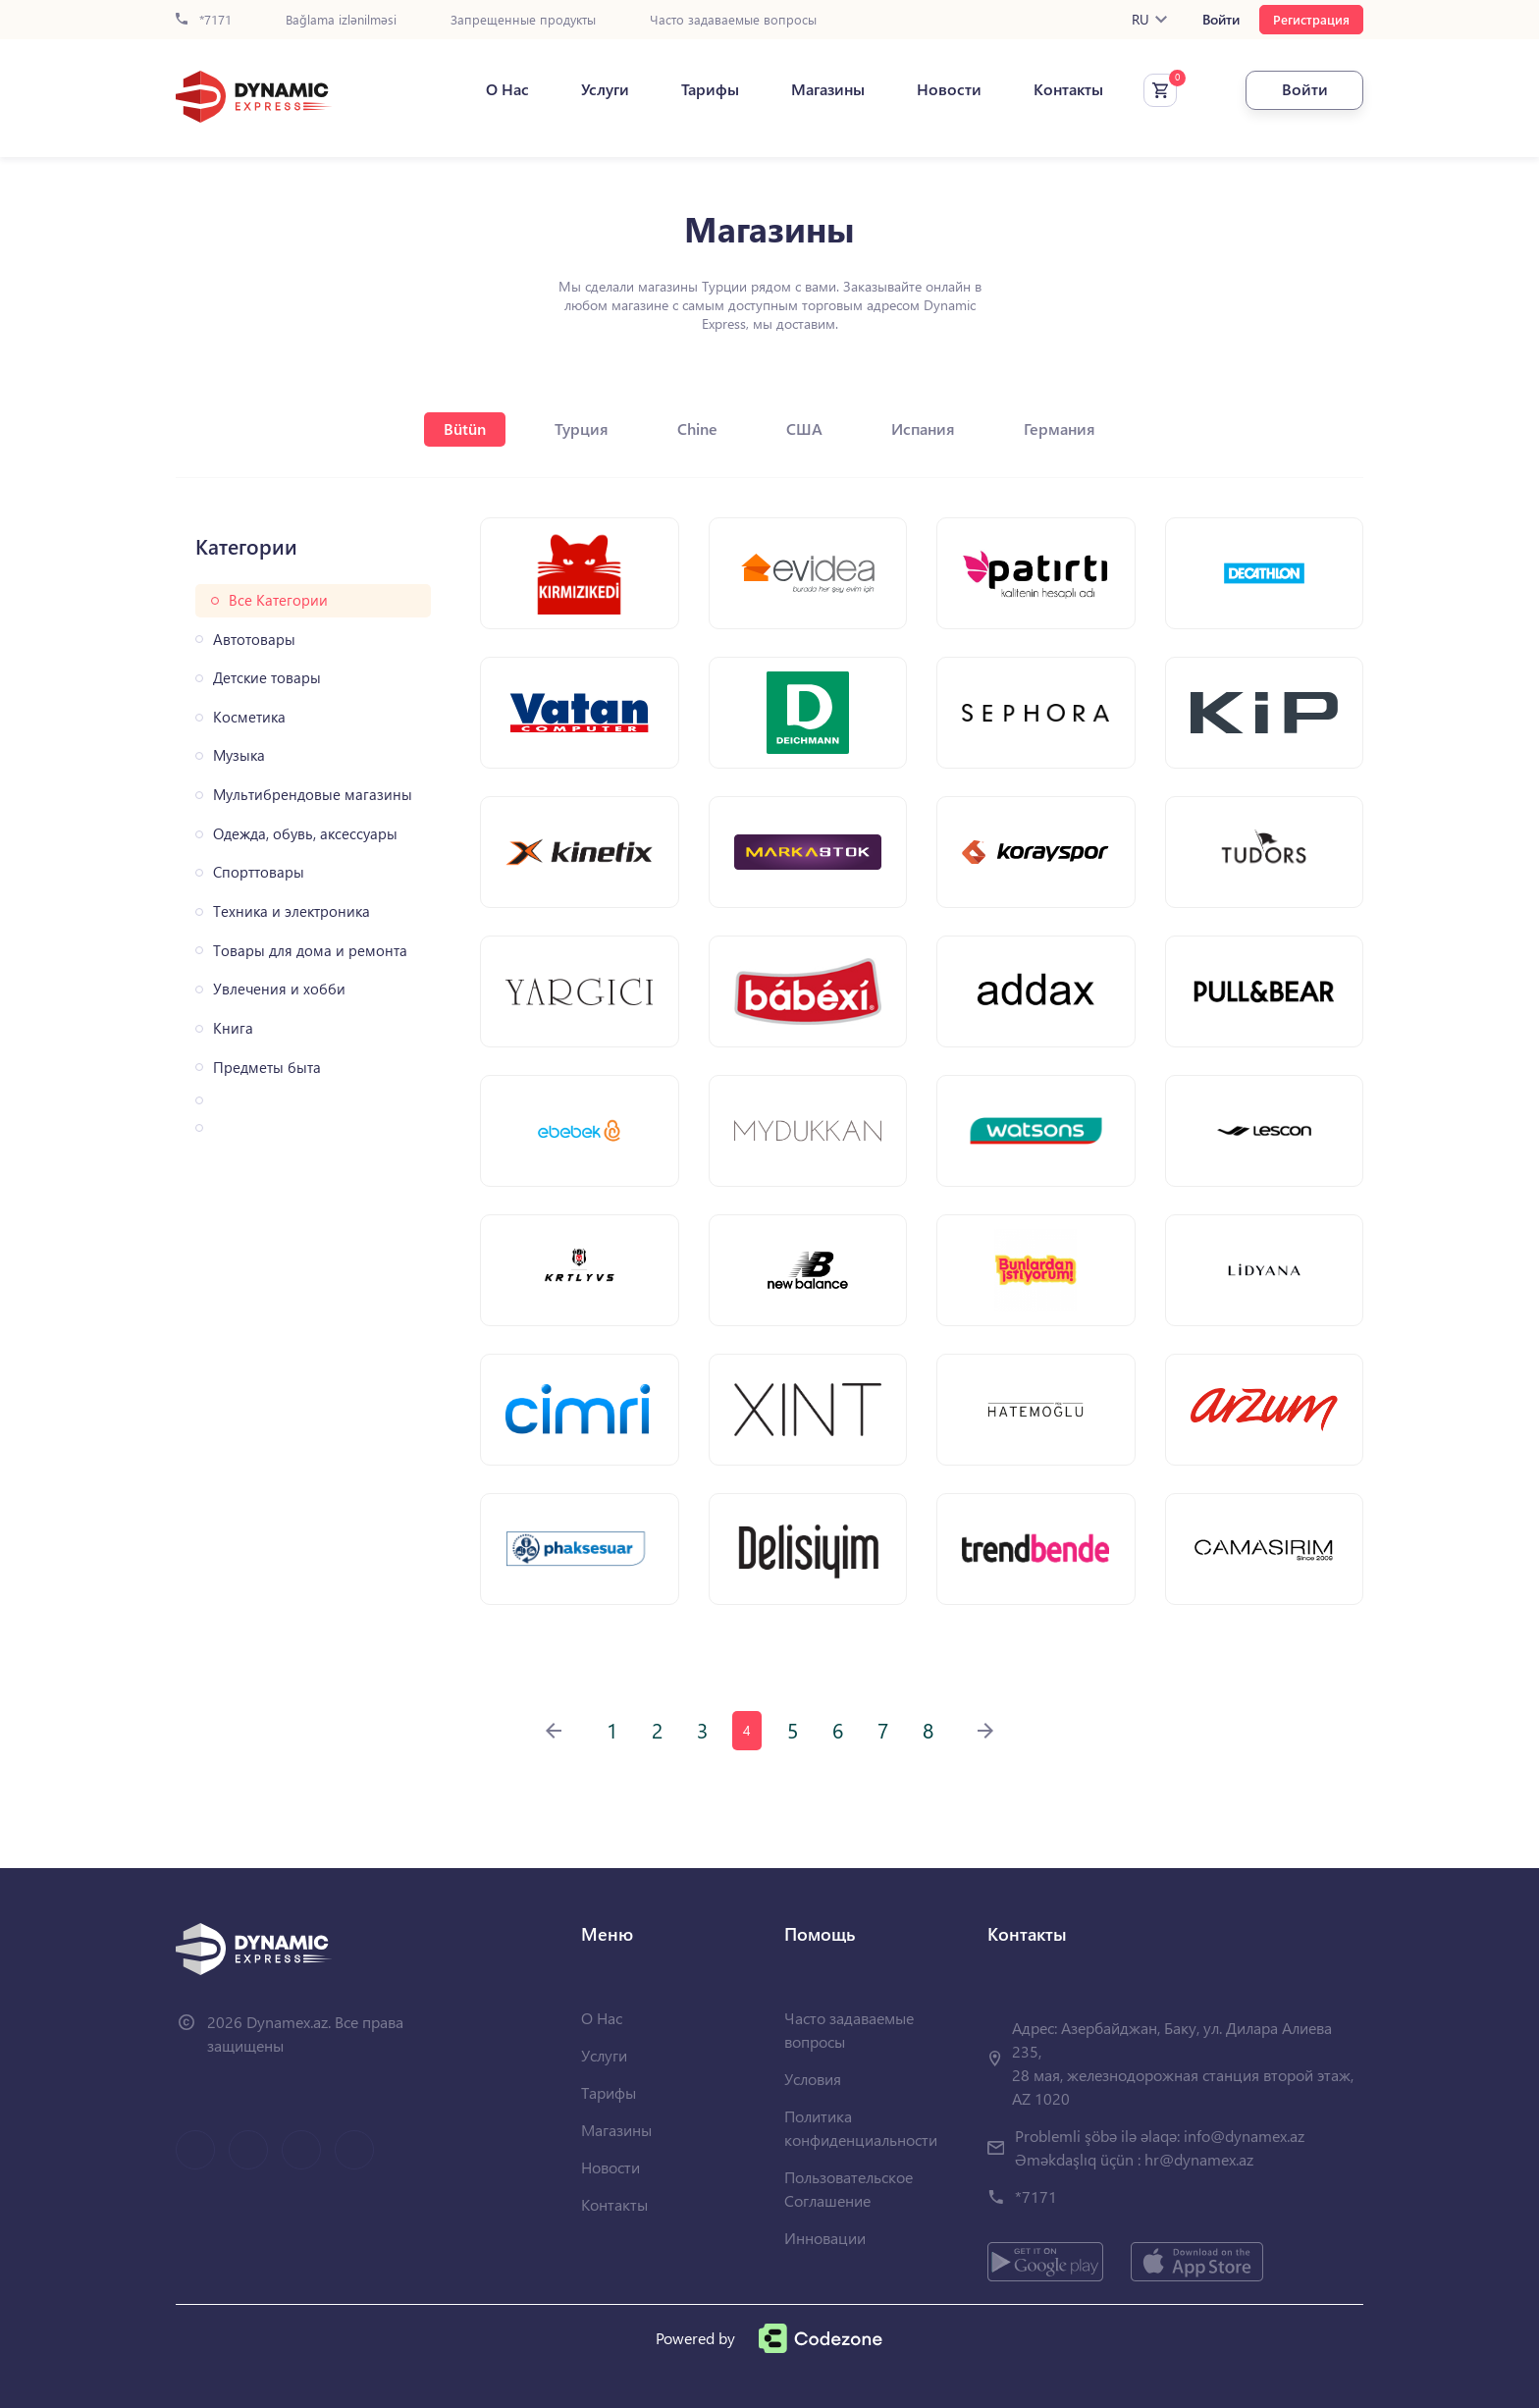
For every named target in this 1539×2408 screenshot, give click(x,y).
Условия (812, 2078)
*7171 (204, 20)
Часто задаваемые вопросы (733, 20)
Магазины (828, 89)
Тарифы (710, 89)
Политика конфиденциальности (860, 2128)
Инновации (825, 2237)
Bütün (465, 428)
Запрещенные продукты (523, 20)
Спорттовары (258, 872)
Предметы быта (267, 1067)
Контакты (1068, 89)
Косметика (249, 717)
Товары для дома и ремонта (310, 950)
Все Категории (278, 600)
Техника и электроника (291, 911)
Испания (923, 428)
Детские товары (267, 678)
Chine (697, 428)
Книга (233, 1028)
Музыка (239, 755)
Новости (949, 89)
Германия (1059, 428)
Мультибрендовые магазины (312, 794)
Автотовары (254, 639)
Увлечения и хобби (279, 989)
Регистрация (1311, 19)
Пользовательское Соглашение (848, 2189)
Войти (1221, 19)
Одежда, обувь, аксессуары (305, 834)
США (804, 428)
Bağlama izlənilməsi (341, 20)
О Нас (507, 89)
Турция (582, 428)
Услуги (605, 89)
